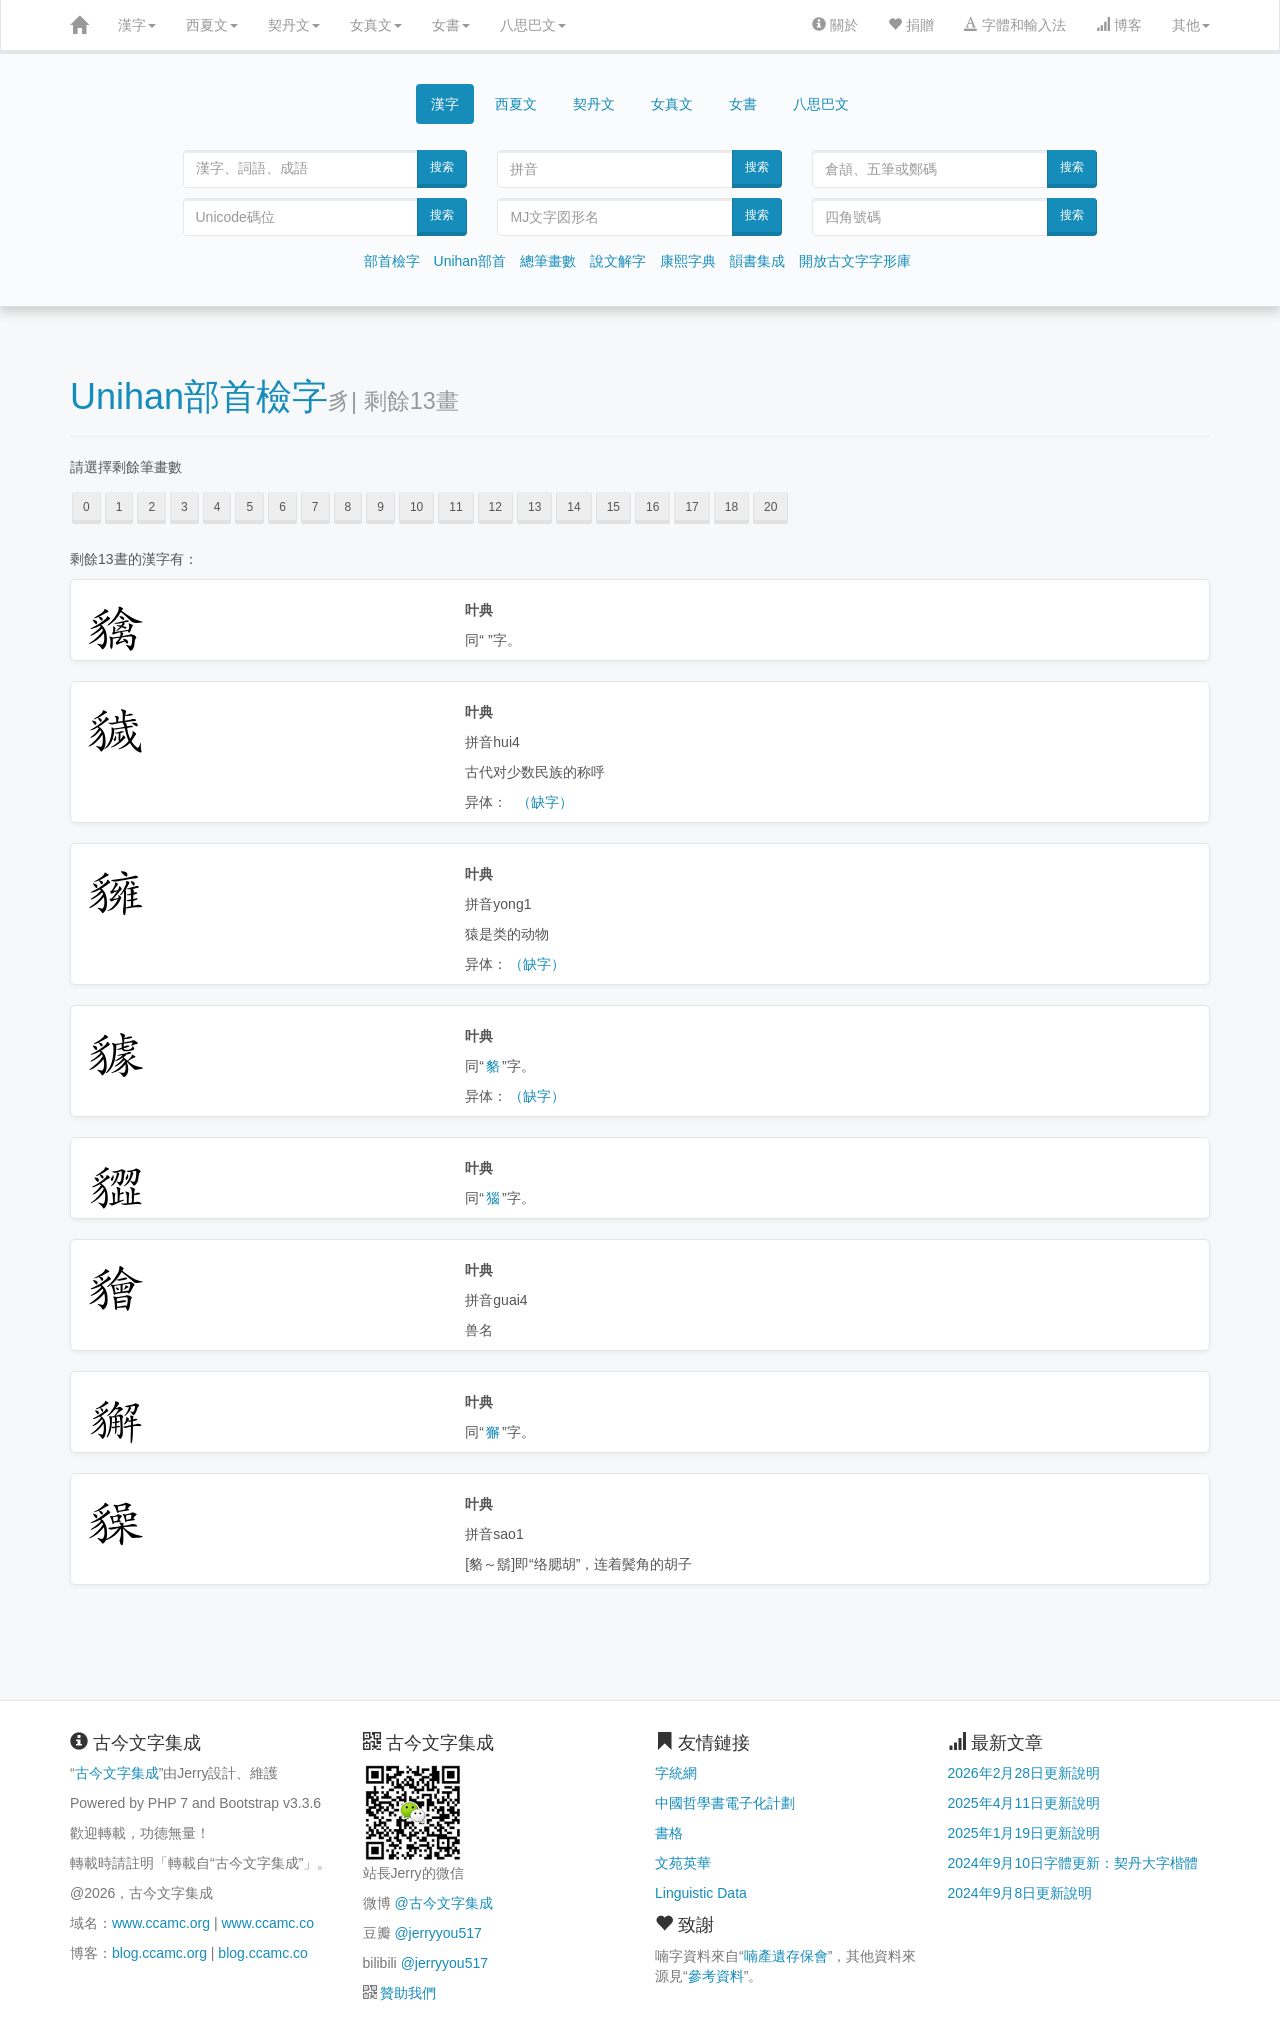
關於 (835, 25)
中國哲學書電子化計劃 (725, 1803)
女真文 (376, 25)
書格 (669, 1833)
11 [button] (455, 507)
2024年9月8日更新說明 (1020, 1893)
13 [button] (534, 507)
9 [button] (380, 507)
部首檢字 (392, 261)
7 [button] (315, 507)
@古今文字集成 (443, 1903)
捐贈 (911, 25)
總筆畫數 (548, 261)
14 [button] (573, 507)
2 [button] (151, 507)
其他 (1191, 25)
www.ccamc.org (161, 1923)
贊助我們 (408, 1993)
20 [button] (770, 507)
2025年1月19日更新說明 (1024, 1833)
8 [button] (348, 507)
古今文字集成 (117, 1773)
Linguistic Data (701, 1893)
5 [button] (249, 507)
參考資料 (716, 1976)
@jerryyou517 (437, 1933)
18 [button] (731, 507)
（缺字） (545, 802)
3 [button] (184, 507)
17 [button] (691, 507)
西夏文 (212, 25)
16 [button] (652, 507)
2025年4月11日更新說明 (1024, 1803)
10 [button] (416, 507)
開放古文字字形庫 (855, 261)
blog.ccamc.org (159, 1953)
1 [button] (119, 507)
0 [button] (86, 507)
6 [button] (282, 507)
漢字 (137, 25)
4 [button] (217, 507)
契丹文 (294, 25)
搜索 (442, 167)
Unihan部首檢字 (199, 396)
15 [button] (613, 507)
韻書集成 (757, 261)
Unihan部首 (470, 261)
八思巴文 (533, 25)
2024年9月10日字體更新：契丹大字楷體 (1073, 1863)
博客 (1119, 25)
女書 (451, 25)
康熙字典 (688, 261)
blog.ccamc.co (262, 1953)
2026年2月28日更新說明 (1024, 1773)
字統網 (676, 1773)
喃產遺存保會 (786, 1956)
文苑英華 (683, 1863)
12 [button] (495, 507)
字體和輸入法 (1015, 25)
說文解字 (618, 261)
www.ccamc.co (267, 1923)
